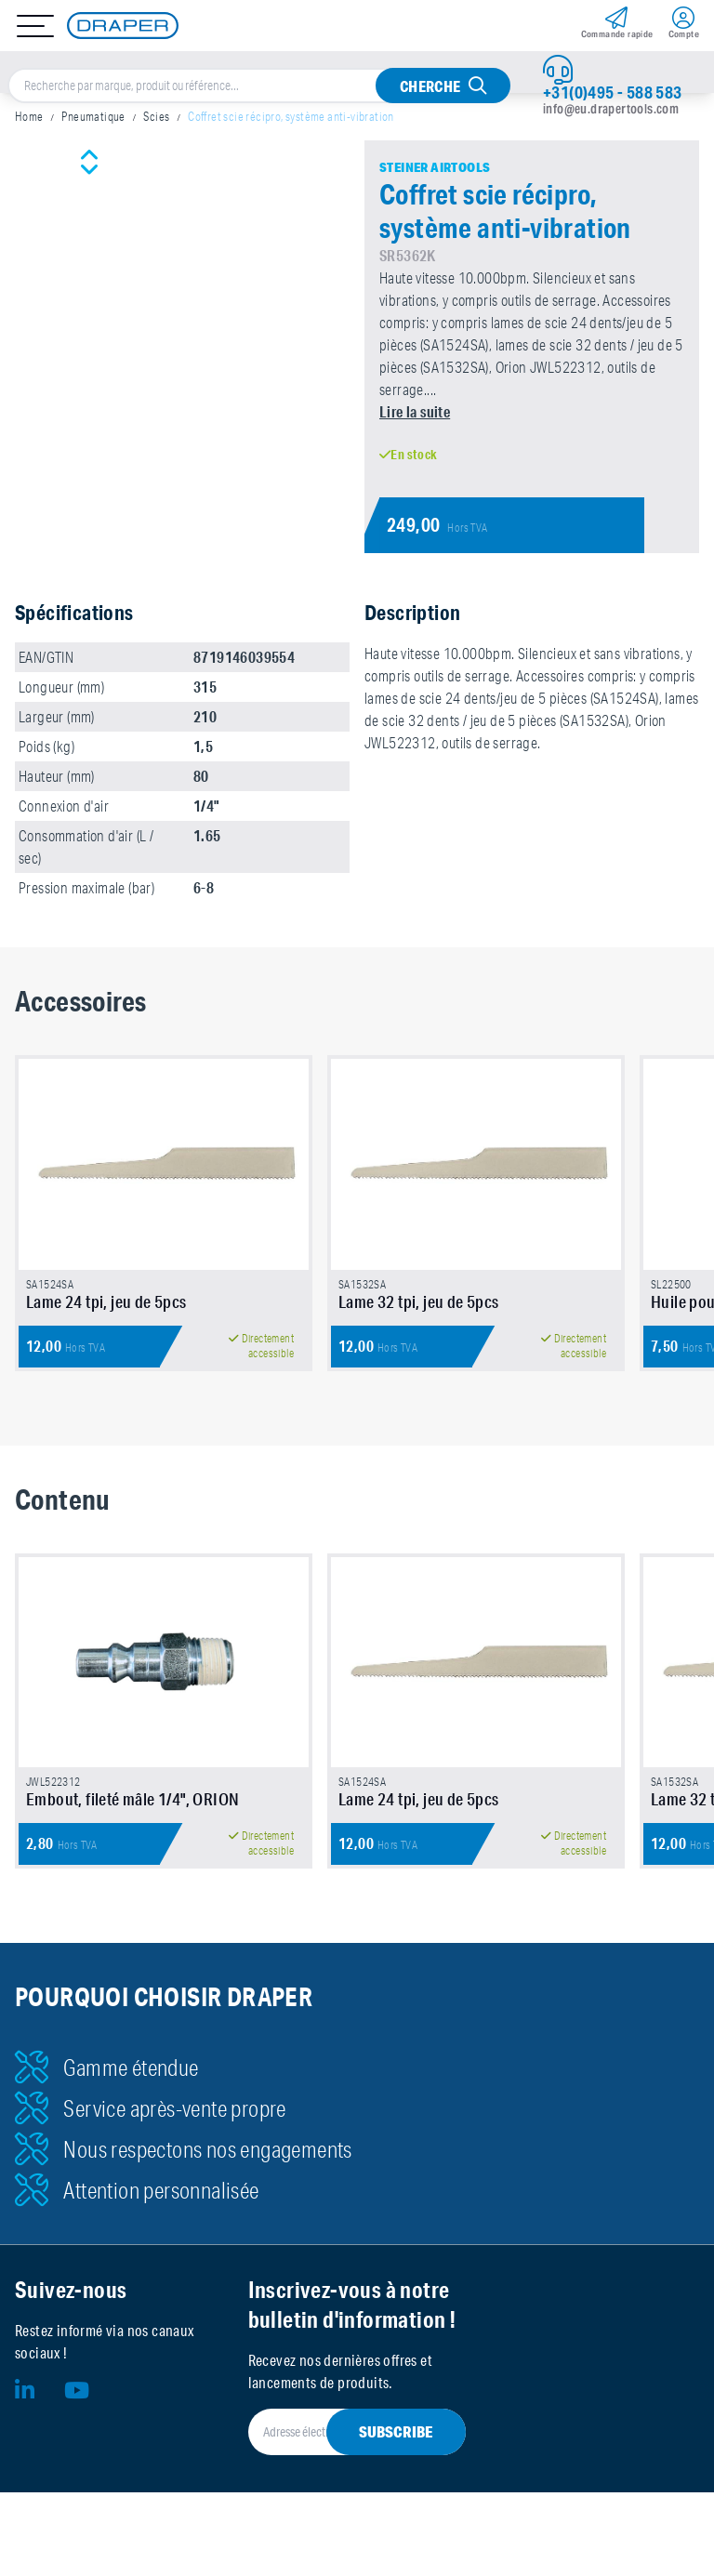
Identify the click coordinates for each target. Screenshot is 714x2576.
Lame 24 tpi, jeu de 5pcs (106, 1308)
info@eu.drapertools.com (611, 108)
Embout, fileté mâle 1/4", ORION (132, 1813)
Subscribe (396, 2445)
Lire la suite (414, 411)
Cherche (430, 86)
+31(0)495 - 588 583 (612, 92)
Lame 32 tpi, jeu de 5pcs (418, 1308)
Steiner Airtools (434, 167)
